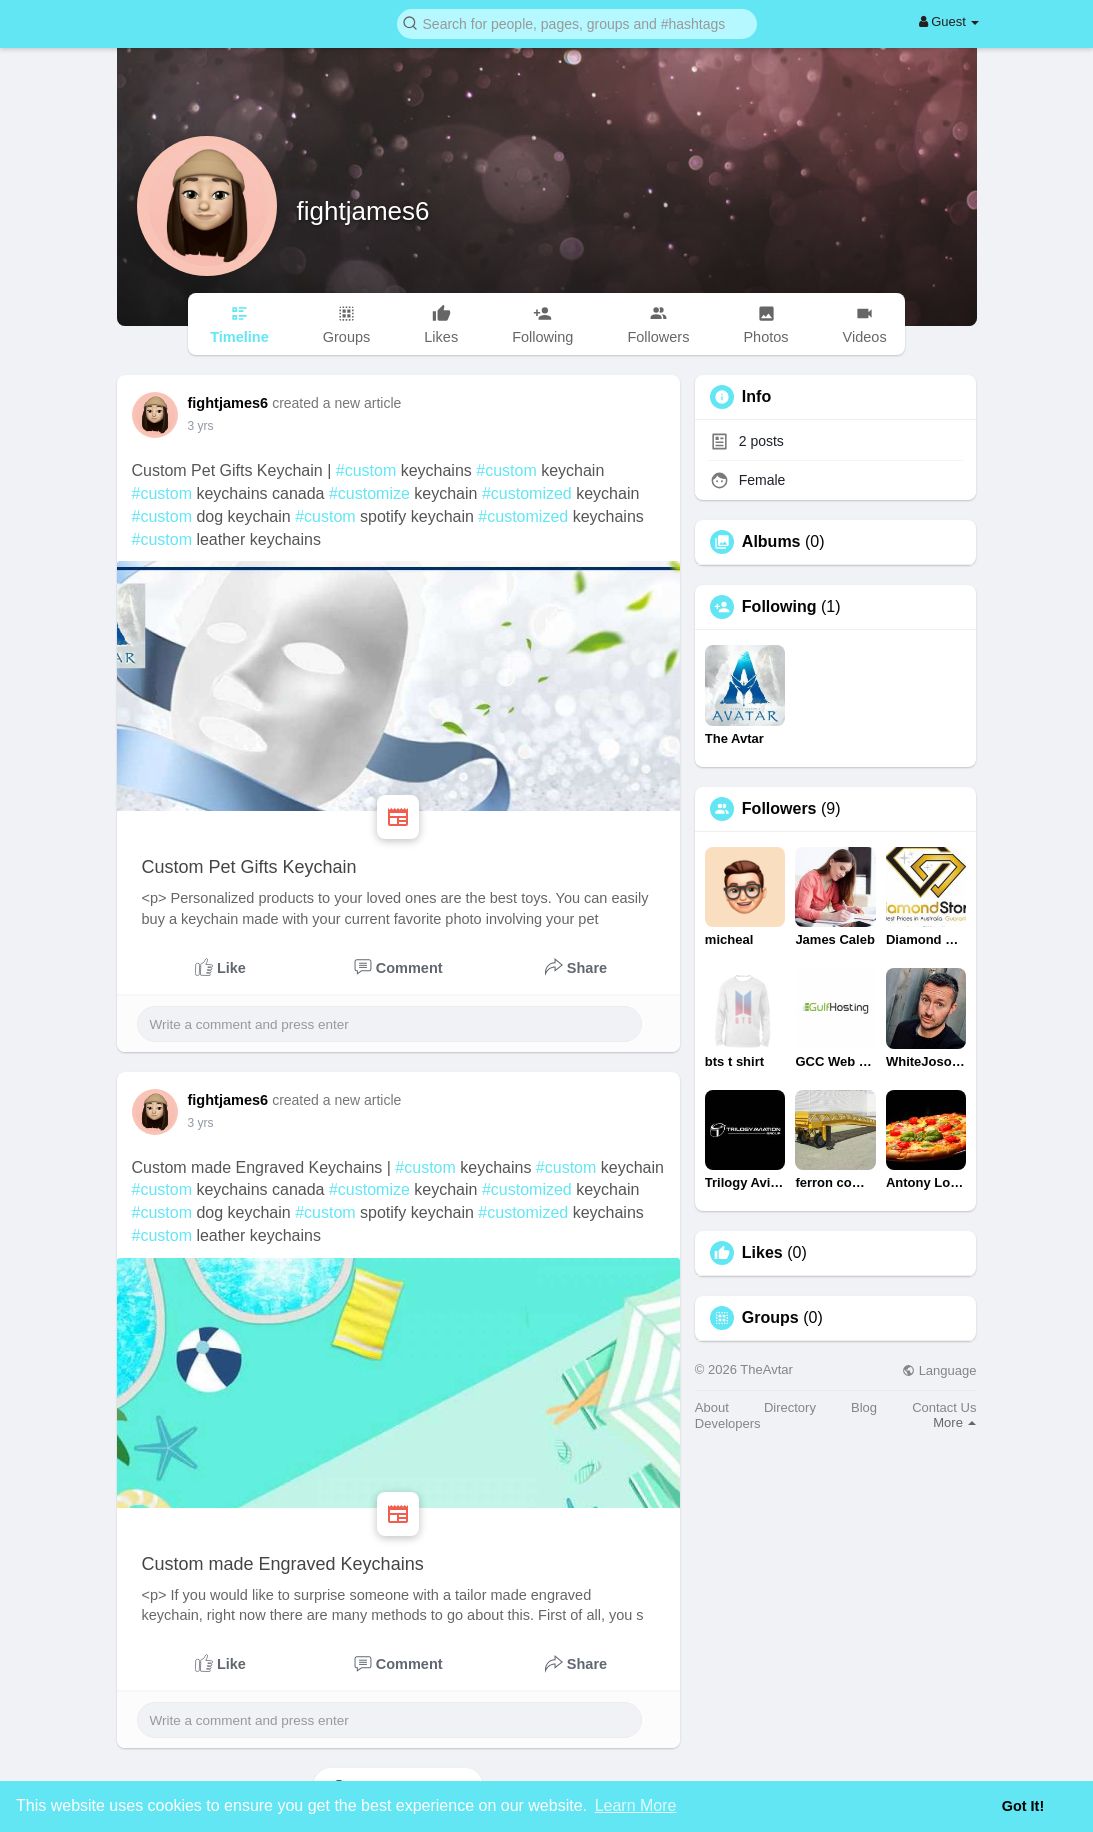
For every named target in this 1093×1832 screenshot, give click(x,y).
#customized (527, 493)
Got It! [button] (1023, 1806)
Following (779, 607)
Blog (864, 1407)
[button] (577, 22)
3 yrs (201, 426)
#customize (369, 493)
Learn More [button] (636, 1805)
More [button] (954, 1422)
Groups (770, 1318)
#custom (366, 470)
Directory (790, 1407)
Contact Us (944, 1407)
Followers (779, 809)
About (712, 1407)
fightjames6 (363, 211)
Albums (771, 542)
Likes (762, 1253)
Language (939, 1370)
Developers (728, 1423)
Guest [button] (949, 21)
